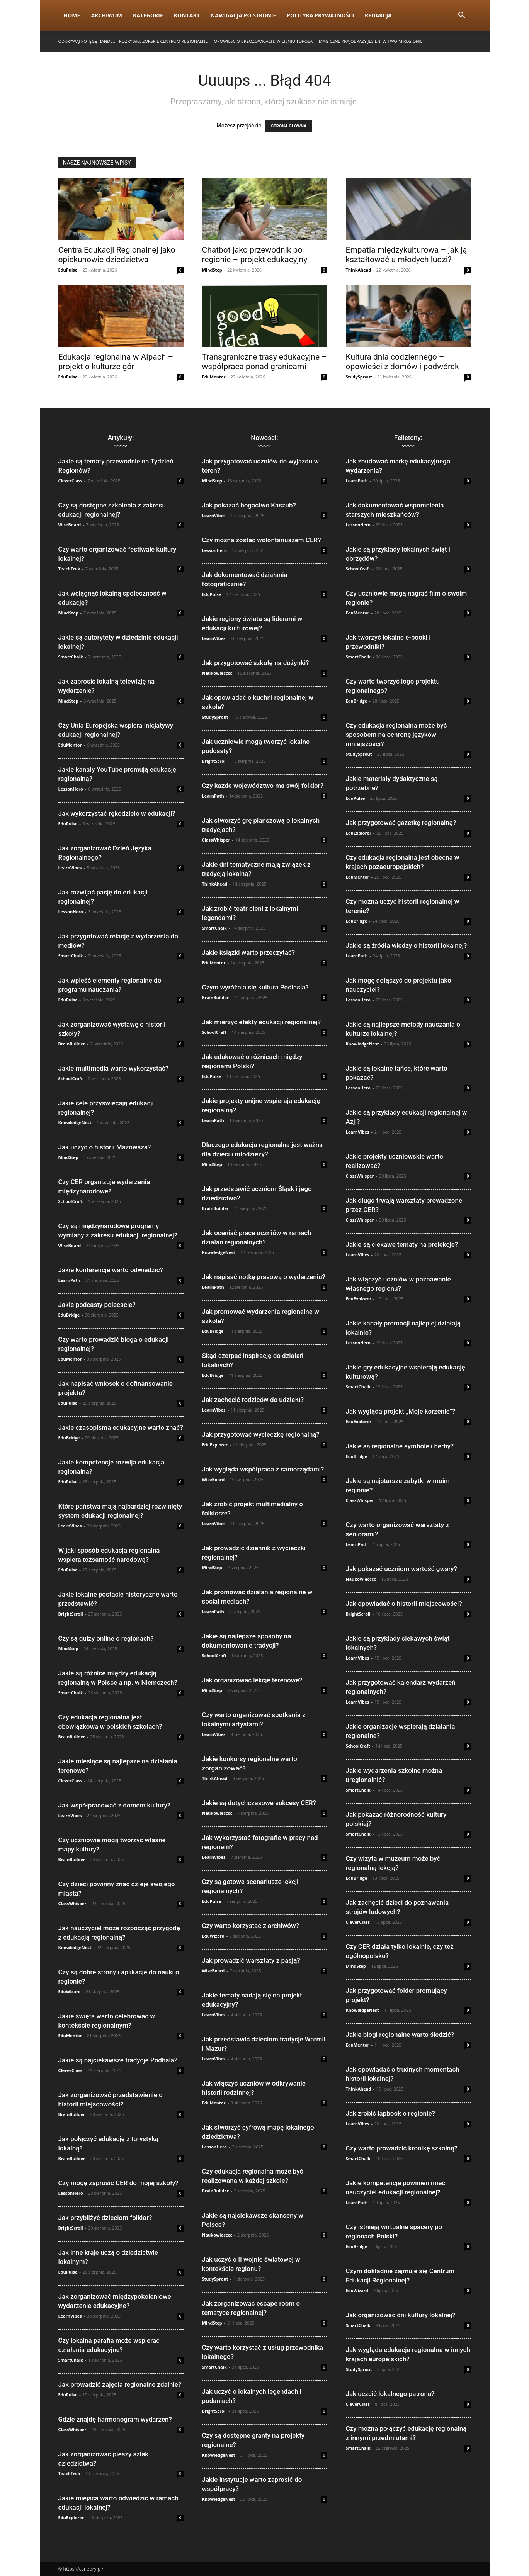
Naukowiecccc (217, 673)
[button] (461, 16)
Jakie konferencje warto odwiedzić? (110, 1270)
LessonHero (70, 789)
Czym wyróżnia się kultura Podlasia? (255, 987)
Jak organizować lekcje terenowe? (252, 1680)
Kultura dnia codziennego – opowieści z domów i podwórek (402, 361)
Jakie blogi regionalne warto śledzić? (400, 2034)
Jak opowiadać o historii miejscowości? (404, 1603)
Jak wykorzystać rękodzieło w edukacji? (116, 813)
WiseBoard (69, 525)
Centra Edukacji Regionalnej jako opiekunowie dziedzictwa (116, 254)
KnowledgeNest (75, 1122)
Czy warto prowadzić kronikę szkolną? (402, 2148)
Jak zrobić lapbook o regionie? (390, 2113)
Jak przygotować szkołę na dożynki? (255, 663)
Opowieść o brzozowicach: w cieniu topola (263, 41)
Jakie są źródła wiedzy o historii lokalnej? (406, 945)
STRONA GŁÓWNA (288, 126)
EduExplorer (71, 2517)
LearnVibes (70, 868)
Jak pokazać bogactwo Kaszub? (249, 505)
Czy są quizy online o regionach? (106, 1638)
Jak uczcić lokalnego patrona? (390, 2394)
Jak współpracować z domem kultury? (114, 1805)
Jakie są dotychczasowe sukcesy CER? (259, 1803)
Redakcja (378, 15)
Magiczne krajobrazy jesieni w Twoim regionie (371, 41)
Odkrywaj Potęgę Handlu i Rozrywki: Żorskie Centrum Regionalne (133, 41)
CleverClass (70, 481)
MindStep (212, 270)
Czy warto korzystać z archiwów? (250, 1925)
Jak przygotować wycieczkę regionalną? (261, 1434)
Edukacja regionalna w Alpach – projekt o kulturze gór (115, 361)
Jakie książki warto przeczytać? (248, 952)
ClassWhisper (72, 1903)
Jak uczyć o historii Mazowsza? (104, 1147)
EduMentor (214, 377)
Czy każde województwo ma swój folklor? (263, 785)
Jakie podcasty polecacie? (97, 1304)
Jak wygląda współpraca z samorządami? (263, 1469)
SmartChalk (70, 657)
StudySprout (359, 377)
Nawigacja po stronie (243, 15)
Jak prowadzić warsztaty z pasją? (251, 1960)
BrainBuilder (71, 1044)
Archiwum (106, 15)
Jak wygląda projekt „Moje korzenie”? (401, 1411)
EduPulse (68, 270)
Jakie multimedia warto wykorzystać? (113, 1068)
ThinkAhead (358, 270)
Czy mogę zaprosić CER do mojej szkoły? (118, 2183)
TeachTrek (69, 569)
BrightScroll (70, 1614)
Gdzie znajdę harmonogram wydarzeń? (115, 2419)
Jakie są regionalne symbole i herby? (400, 1446)
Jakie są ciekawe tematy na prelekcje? (402, 1244)
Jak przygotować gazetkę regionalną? (401, 822)
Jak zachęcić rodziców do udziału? (253, 1399)
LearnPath (69, 1280)
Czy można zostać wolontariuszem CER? (261, 540)
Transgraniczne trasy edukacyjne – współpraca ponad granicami (264, 361)
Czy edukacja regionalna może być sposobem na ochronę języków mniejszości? (396, 734)
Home (72, 15)
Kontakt (187, 15)
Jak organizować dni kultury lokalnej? (401, 2315)
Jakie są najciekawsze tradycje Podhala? (118, 2060)
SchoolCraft (70, 1078)
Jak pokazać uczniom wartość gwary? (401, 1569)
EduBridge (69, 1315)
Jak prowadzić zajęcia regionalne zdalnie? (120, 2384)
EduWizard (69, 1991)
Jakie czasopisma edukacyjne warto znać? (120, 1427)
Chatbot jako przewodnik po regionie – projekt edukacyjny (255, 254)
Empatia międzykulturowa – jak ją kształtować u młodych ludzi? (406, 254)
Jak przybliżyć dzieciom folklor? (105, 2217)
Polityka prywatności (320, 15)
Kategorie (148, 15)
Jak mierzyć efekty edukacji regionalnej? (261, 1022)
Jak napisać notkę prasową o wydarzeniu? (263, 1277)
